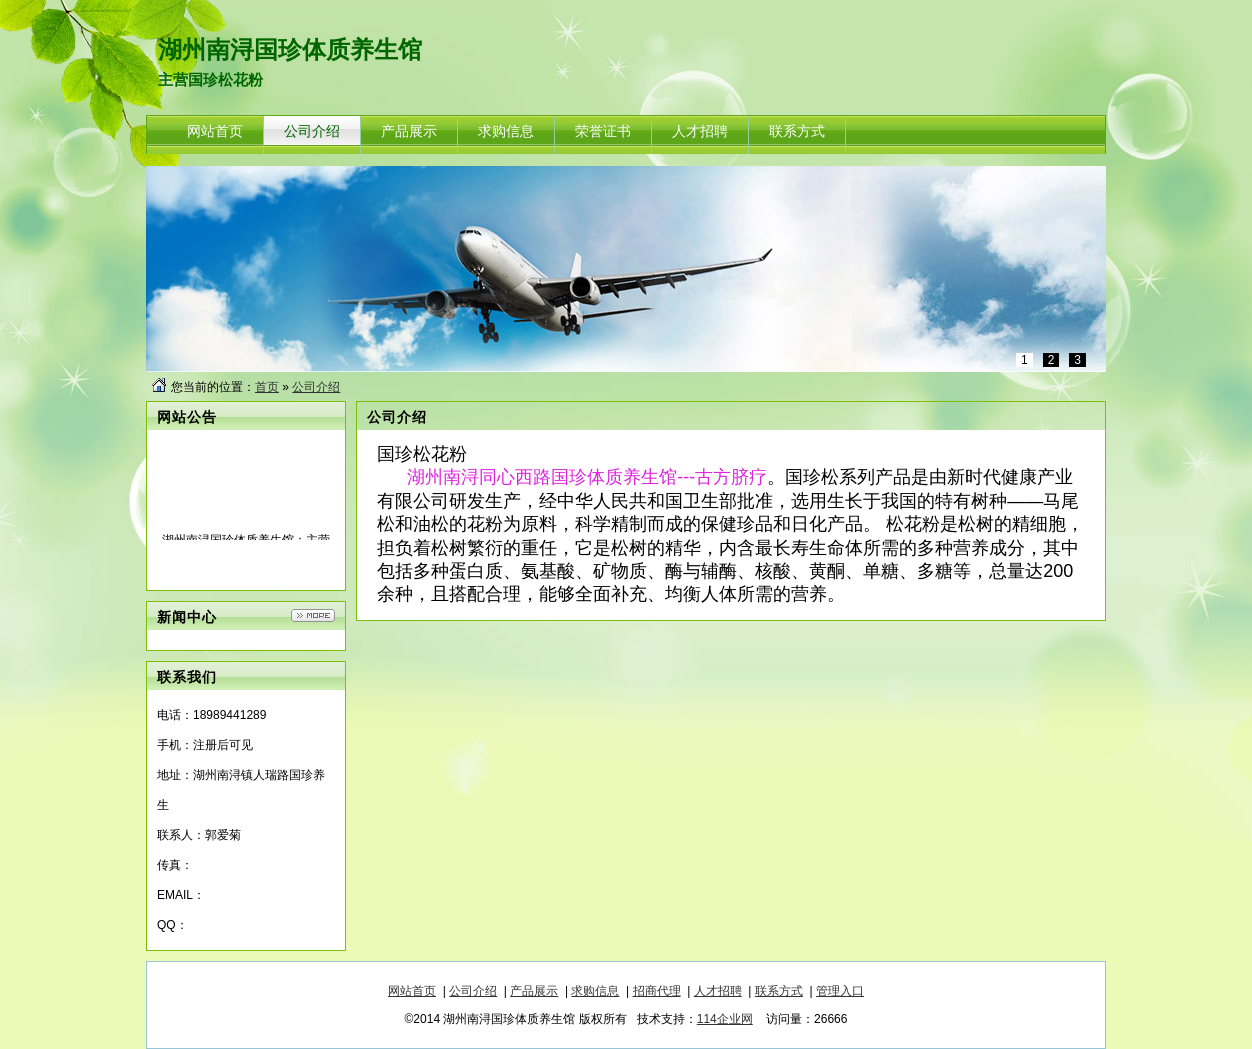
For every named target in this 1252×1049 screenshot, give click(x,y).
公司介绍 (316, 387)
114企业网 (725, 1019)
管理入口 (840, 991)
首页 (267, 387)
